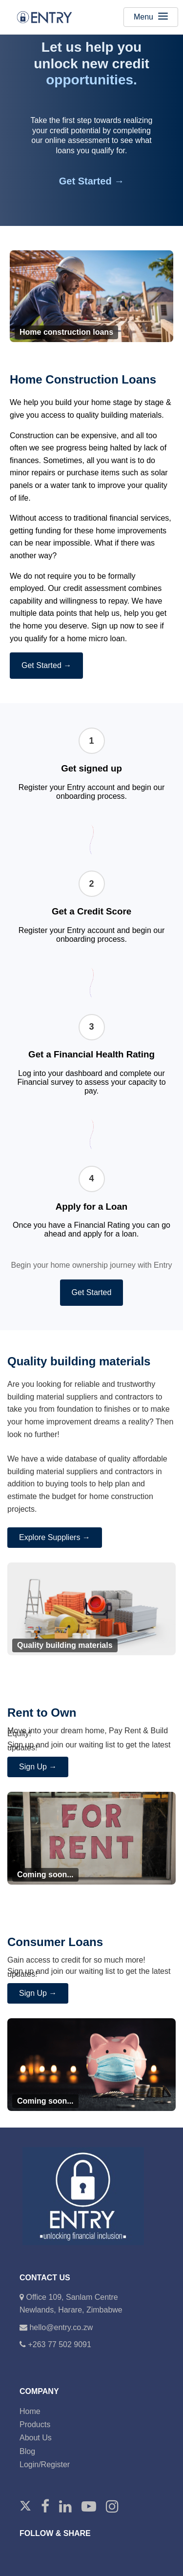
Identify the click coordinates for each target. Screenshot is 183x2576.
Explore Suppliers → (54, 1537)
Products (35, 2424)
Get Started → (91, 181)
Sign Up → (38, 1767)
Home (30, 2411)
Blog (27, 2451)
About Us (36, 2438)
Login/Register (45, 2464)
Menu (151, 17)
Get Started (92, 1292)
